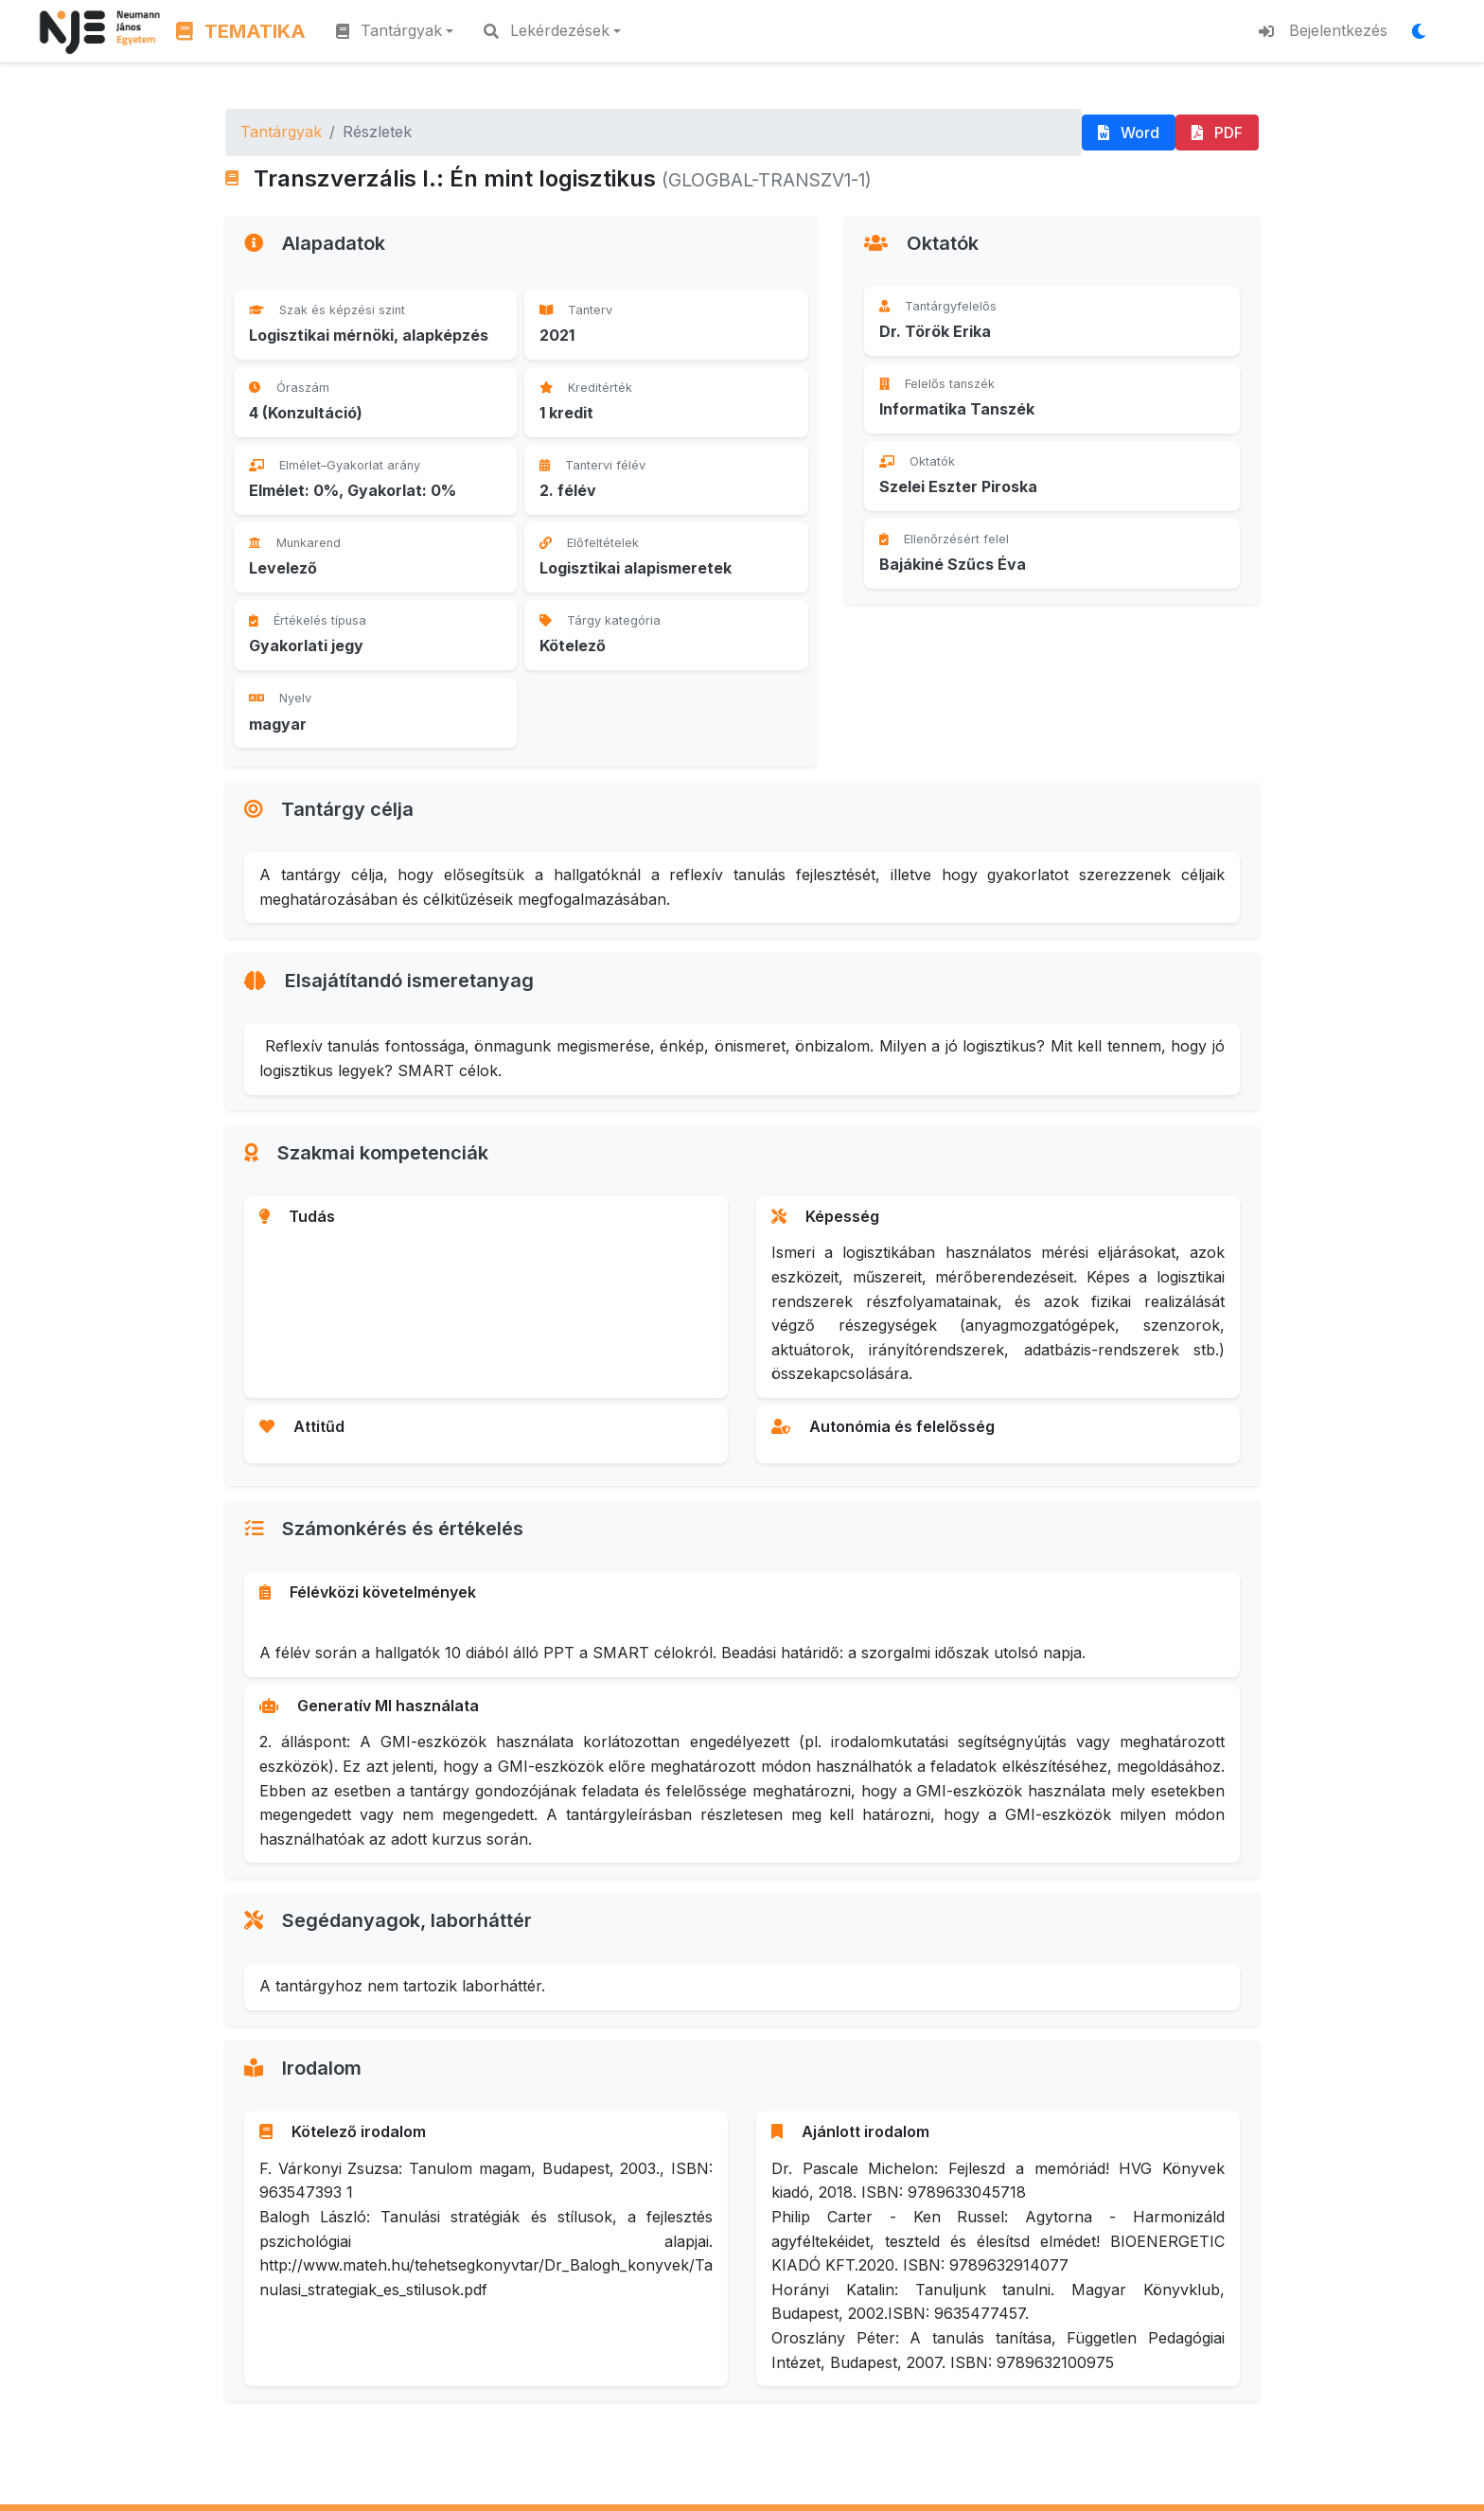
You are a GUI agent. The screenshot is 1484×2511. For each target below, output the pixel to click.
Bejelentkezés (1323, 30)
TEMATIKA (241, 31)
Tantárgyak (281, 131)
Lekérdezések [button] (547, 30)
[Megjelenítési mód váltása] (1424, 31)
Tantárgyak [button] (389, 30)
